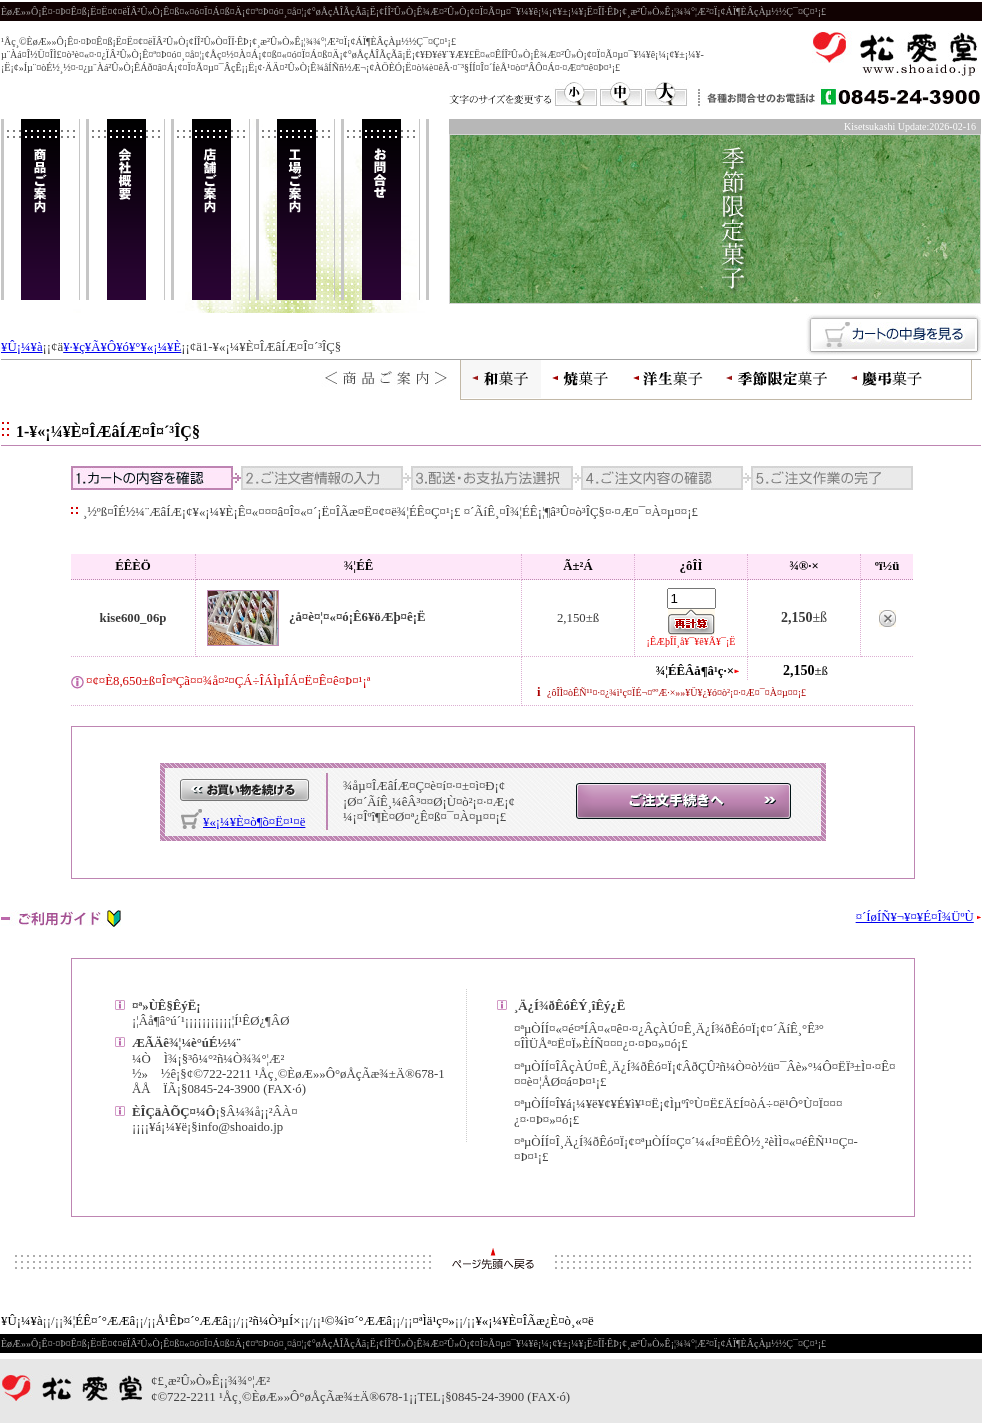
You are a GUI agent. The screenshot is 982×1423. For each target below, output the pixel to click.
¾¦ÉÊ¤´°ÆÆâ (99, 1321)
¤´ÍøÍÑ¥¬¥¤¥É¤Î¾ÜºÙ (915, 917)
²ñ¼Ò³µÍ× (275, 1321)
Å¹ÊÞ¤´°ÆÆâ (192, 1321)
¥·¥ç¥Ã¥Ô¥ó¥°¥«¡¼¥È (122, 347)
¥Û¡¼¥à (22, 347)
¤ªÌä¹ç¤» (434, 1321)
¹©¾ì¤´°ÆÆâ (356, 1321)
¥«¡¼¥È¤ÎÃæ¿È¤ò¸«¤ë (534, 1321)
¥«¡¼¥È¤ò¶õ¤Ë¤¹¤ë (254, 822)
